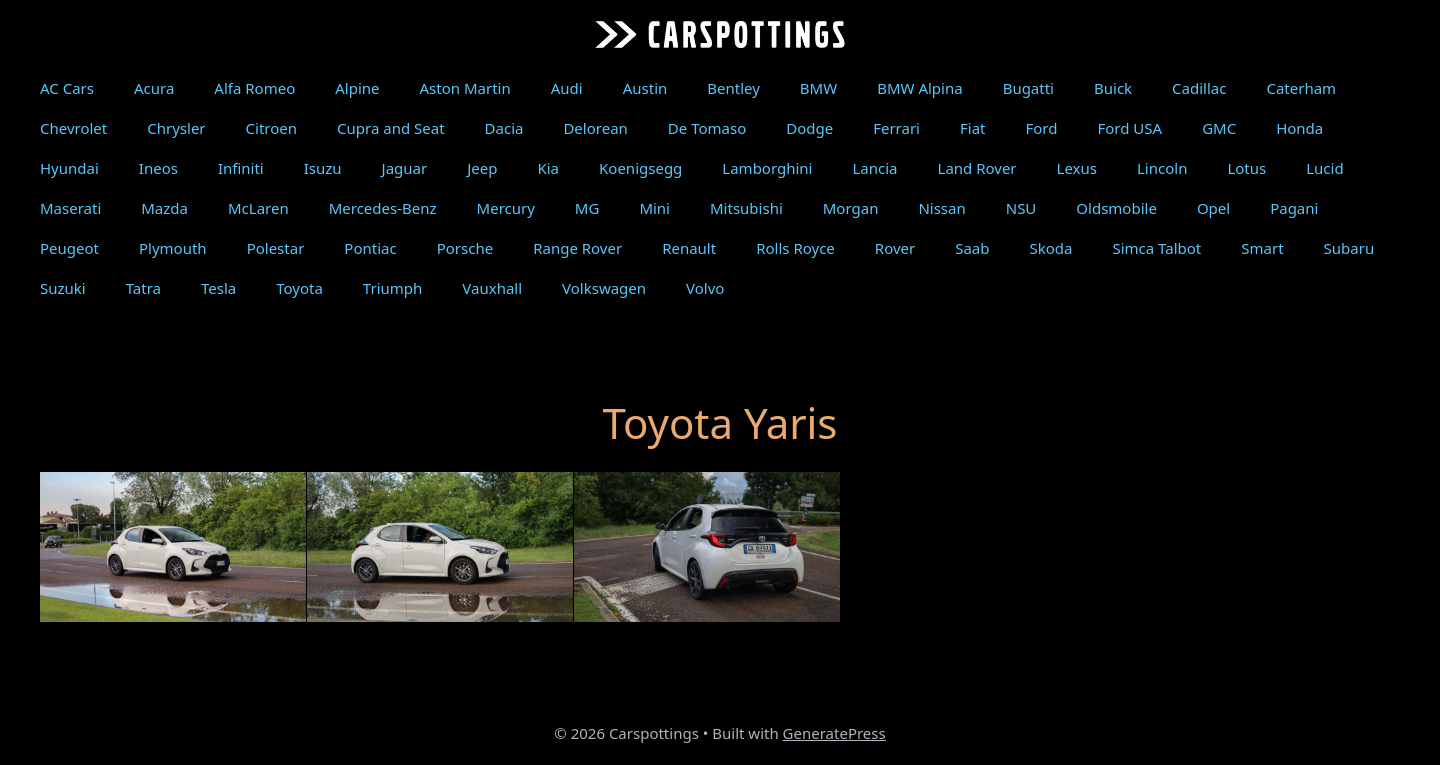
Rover (895, 248)
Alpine (357, 88)
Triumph (392, 288)
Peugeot (69, 248)
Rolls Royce (795, 248)
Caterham (1301, 88)
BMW (818, 88)
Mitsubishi (746, 208)
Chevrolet (73, 128)
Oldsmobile (1116, 208)
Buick (1113, 88)
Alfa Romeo (254, 88)
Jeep (482, 168)
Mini (654, 208)
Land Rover (977, 168)
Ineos (158, 168)
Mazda (164, 208)
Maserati (70, 208)
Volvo (705, 288)
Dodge (809, 128)
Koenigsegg (640, 168)
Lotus (1246, 168)
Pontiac (370, 248)
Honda (1299, 128)
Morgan (851, 208)
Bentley (733, 88)
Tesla (218, 288)
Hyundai (69, 168)
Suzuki (63, 288)
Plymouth (173, 248)
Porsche (465, 248)
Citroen (271, 128)
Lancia (874, 168)
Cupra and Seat (391, 128)
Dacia (504, 128)
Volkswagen (604, 288)
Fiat (973, 128)
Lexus (1077, 168)
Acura (154, 88)
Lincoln (1162, 168)
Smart (1262, 248)
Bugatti (1028, 88)
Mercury (506, 208)
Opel (1213, 208)
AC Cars (67, 88)
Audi (567, 88)
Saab (972, 248)
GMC (1219, 128)
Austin (645, 88)
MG (587, 208)
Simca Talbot (1156, 248)
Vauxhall (492, 288)
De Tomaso (707, 128)
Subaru (1349, 248)
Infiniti (241, 168)
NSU (1021, 208)
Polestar (276, 248)
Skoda (1051, 248)
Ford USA (1129, 128)
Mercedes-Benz (383, 208)
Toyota (299, 288)
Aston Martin (465, 88)
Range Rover (577, 248)
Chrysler (176, 128)
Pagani (1294, 208)
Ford (1041, 128)
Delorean (595, 128)
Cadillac (1199, 88)
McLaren (258, 208)
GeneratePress (834, 733)
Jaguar (405, 168)
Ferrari (896, 128)
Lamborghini (767, 168)
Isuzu (323, 168)
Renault (689, 248)
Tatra (143, 288)
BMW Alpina (919, 88)
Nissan (941, 208)
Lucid (1324, 168)
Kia (548, 168)
